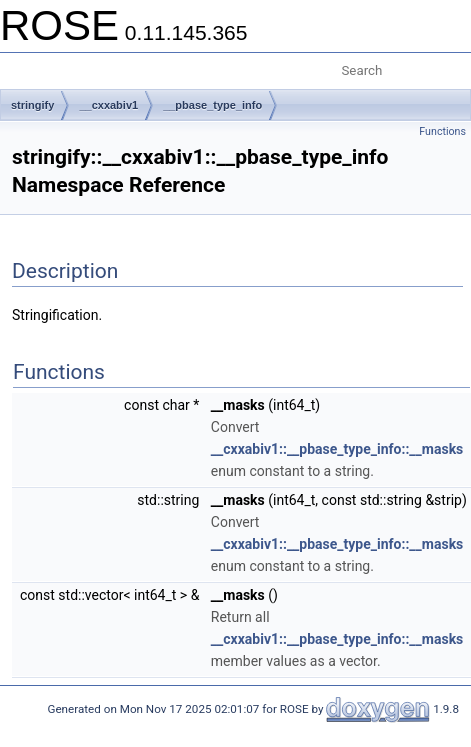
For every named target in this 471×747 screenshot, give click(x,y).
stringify (32, 105)
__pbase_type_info (212, 105)
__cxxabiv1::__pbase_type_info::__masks (337, 449)
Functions (442, 131)
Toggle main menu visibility (27, 63)
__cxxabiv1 (108, 105)
